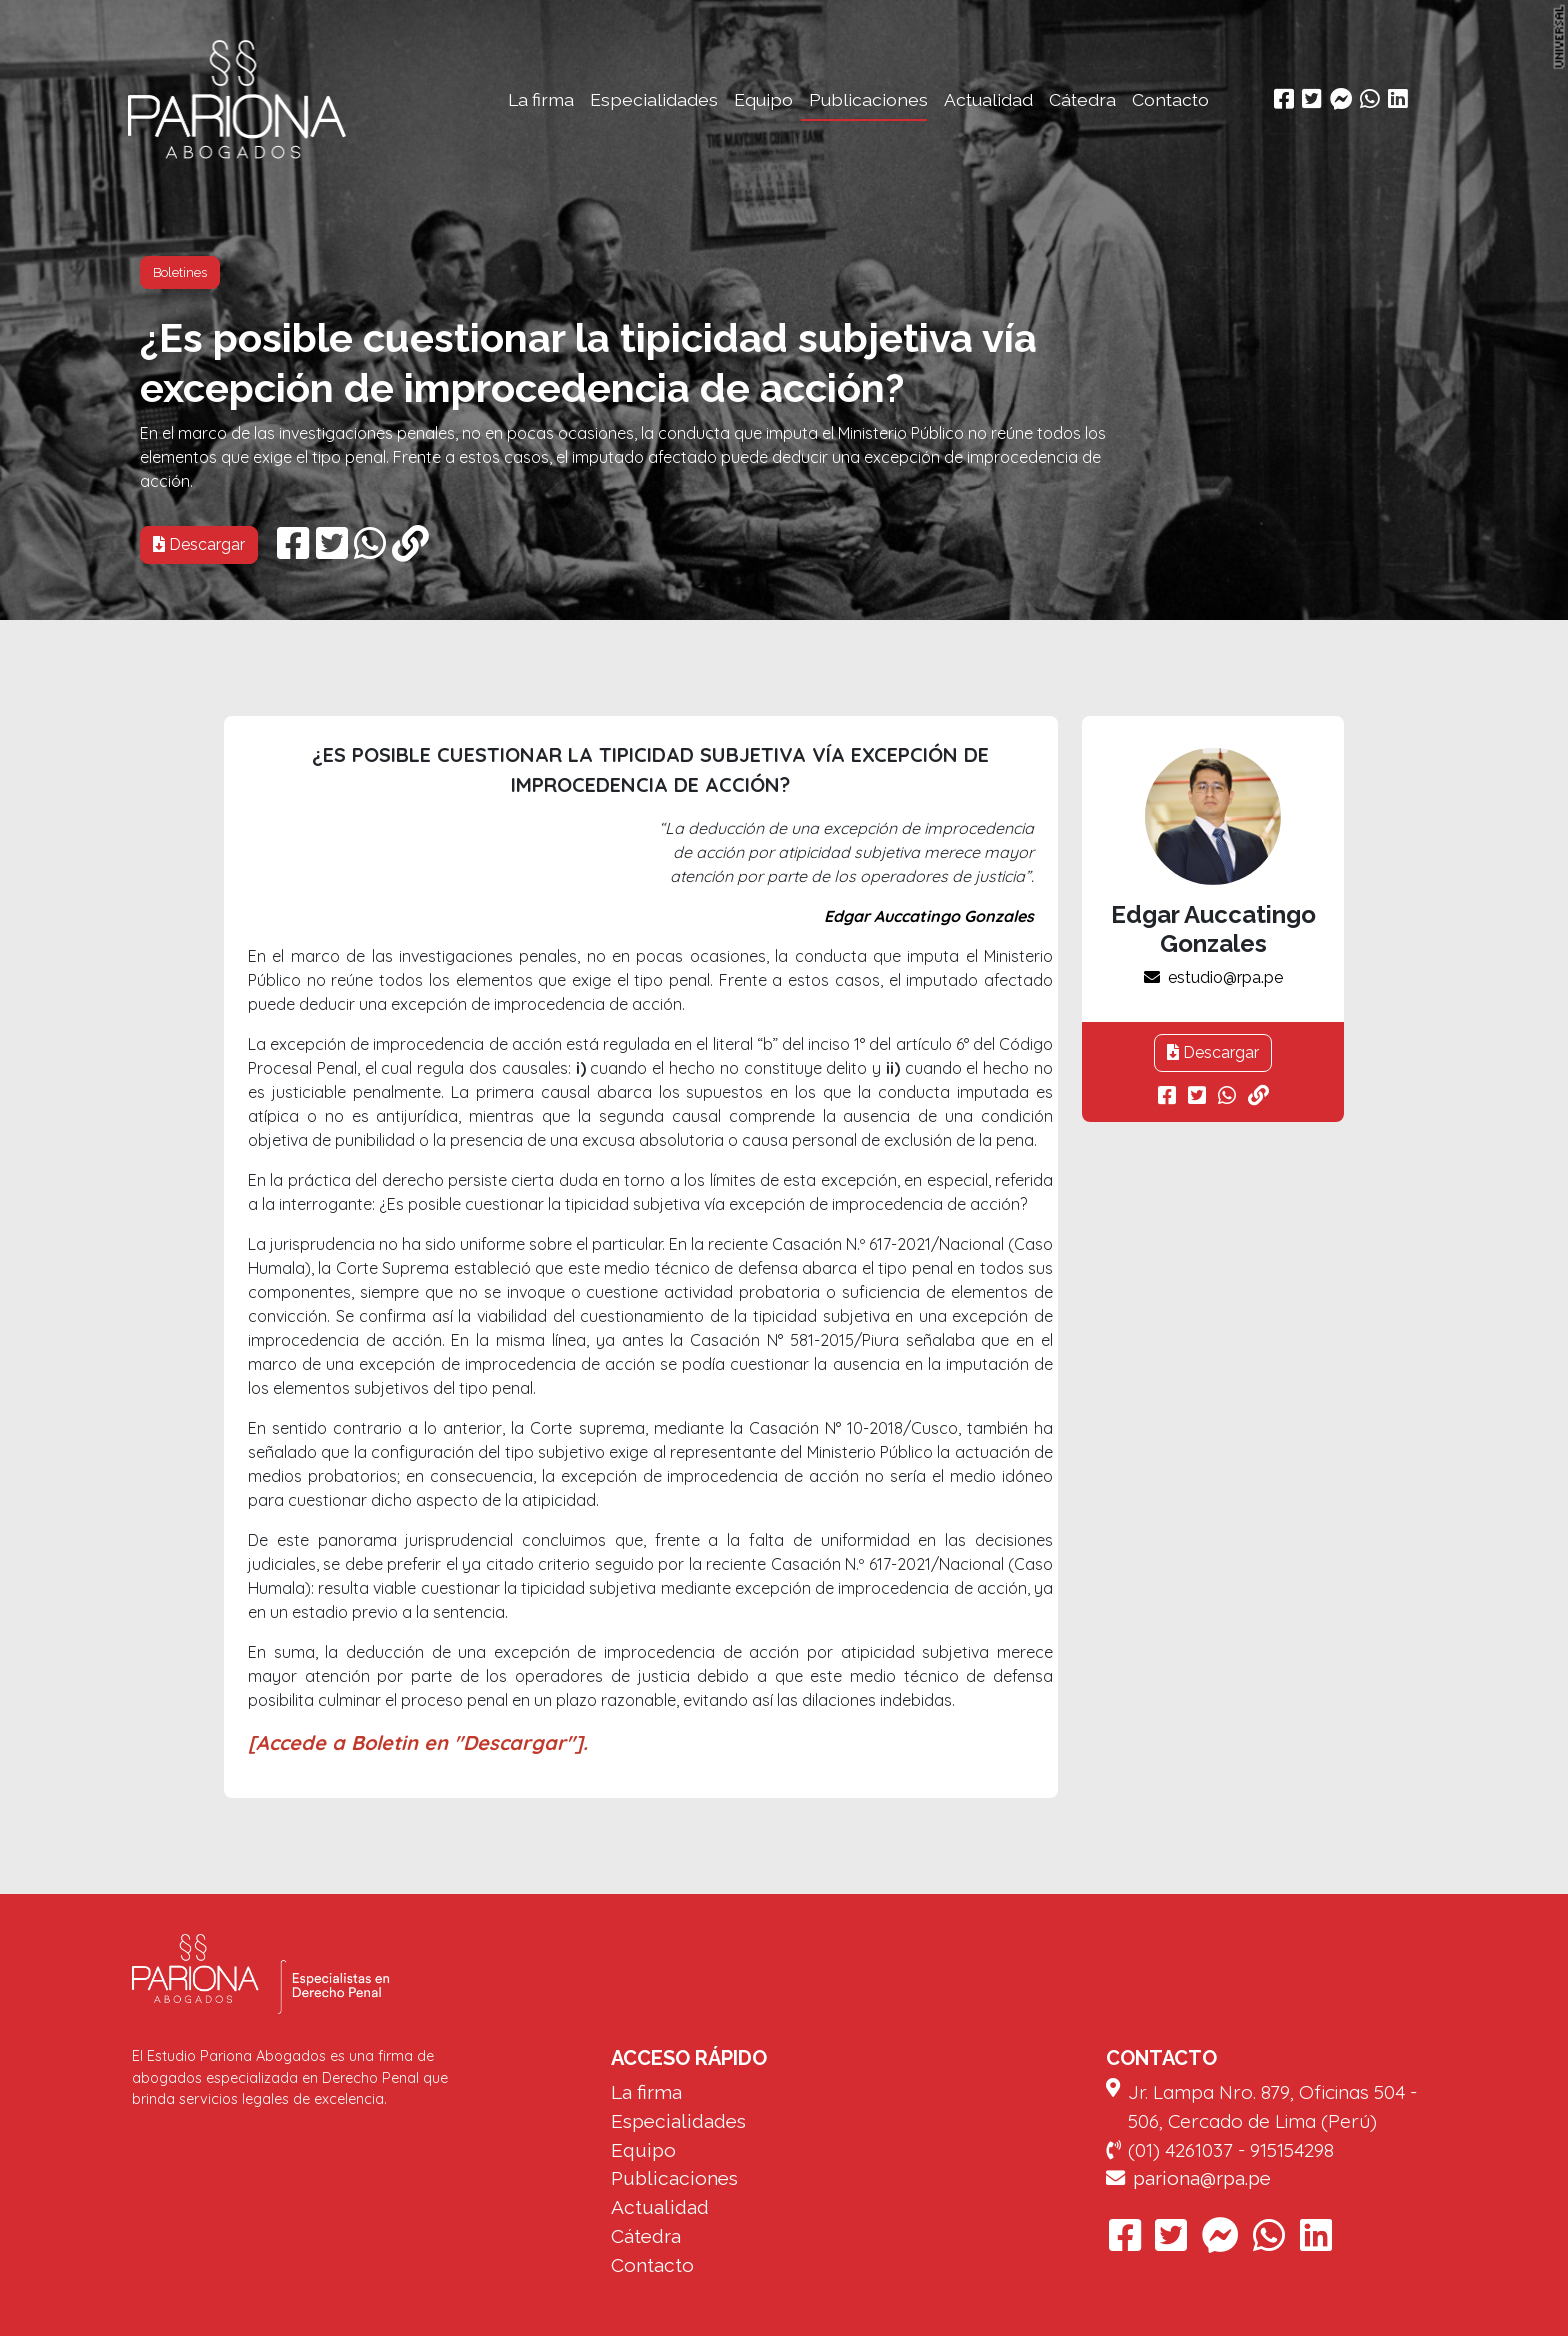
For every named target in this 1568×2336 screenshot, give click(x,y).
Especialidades (654, 99)
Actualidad (988, 99)
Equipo (763, 99)
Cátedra (1082, 99)
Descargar (199, 544)
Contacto (1170, 99)
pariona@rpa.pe (1188, 2178)
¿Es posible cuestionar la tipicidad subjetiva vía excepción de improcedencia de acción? (588, 362)
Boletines (180, 272)
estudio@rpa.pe (1213, 977)
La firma (541, 99)
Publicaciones (868, 99)
